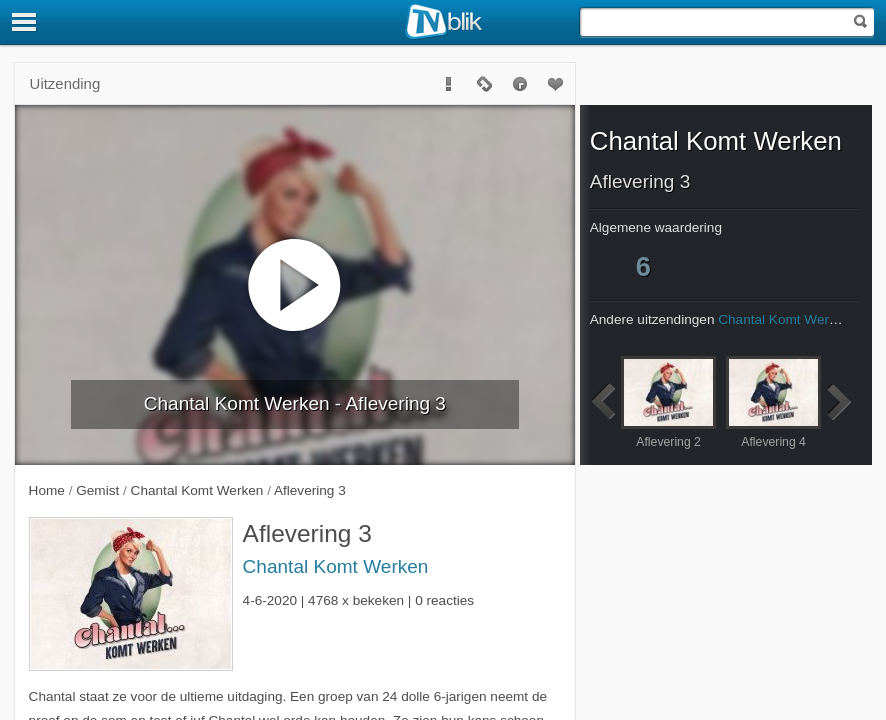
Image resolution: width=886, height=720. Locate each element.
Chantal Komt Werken (336, 566)
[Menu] (25, 22)
